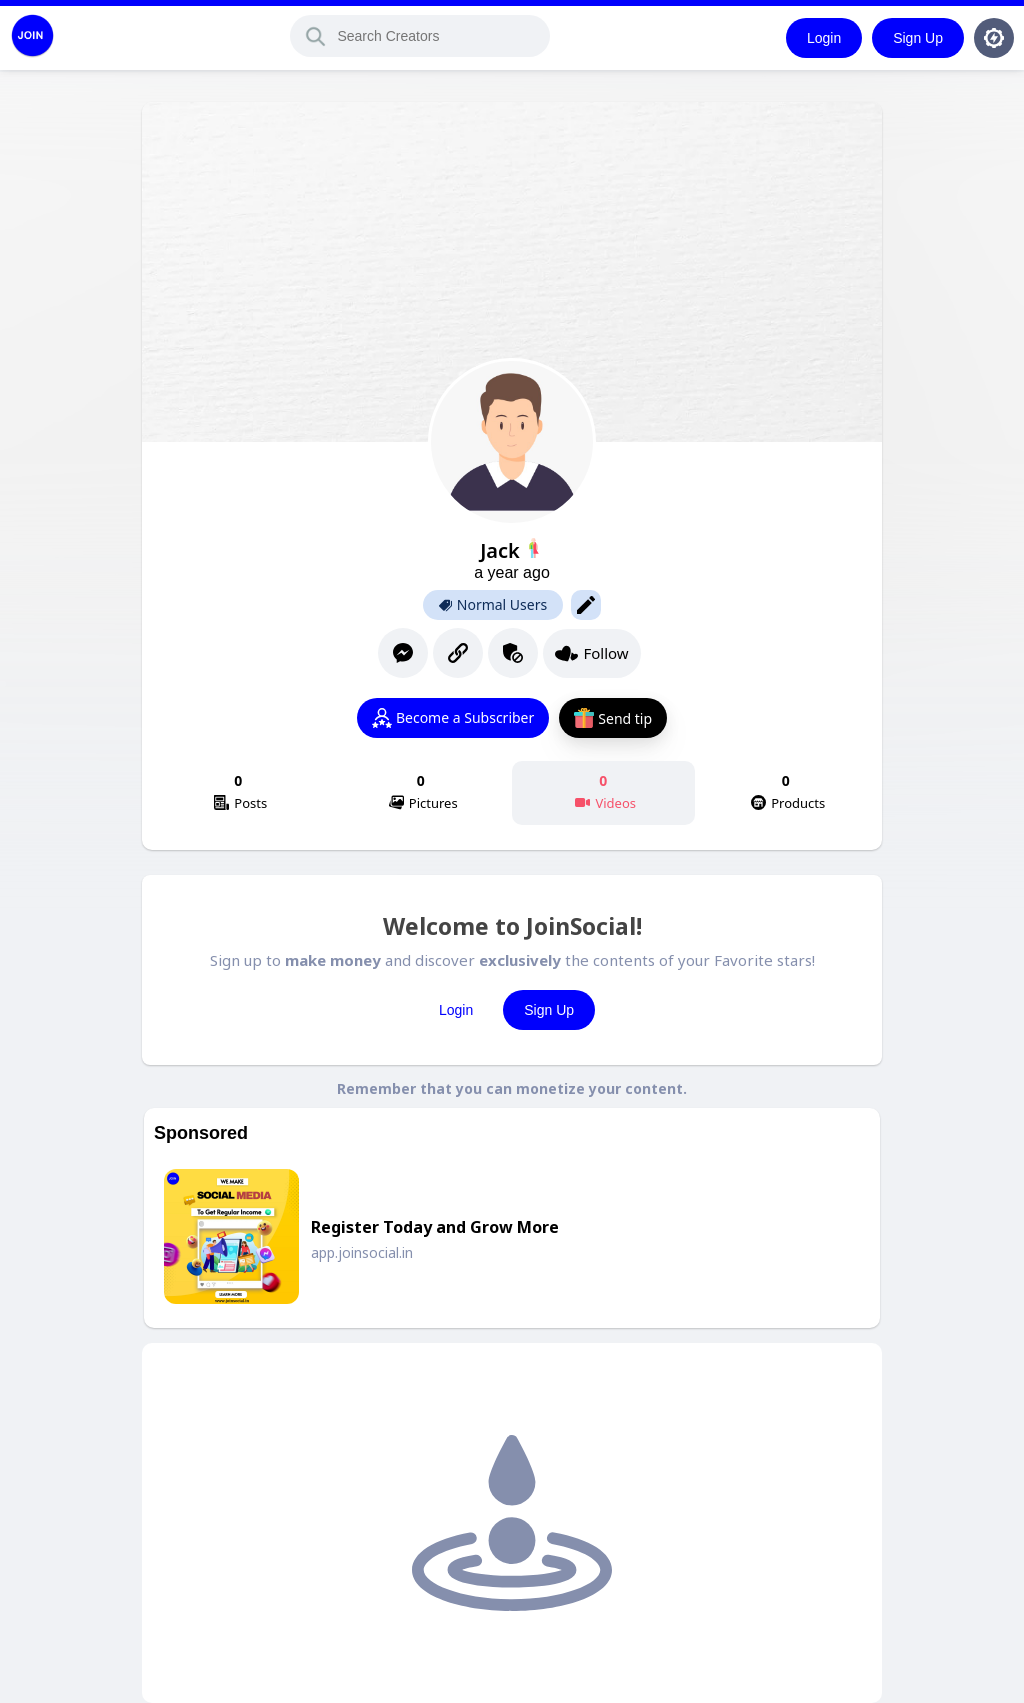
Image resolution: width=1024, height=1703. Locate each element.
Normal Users (493, 605)
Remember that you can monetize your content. (512, 1088)
